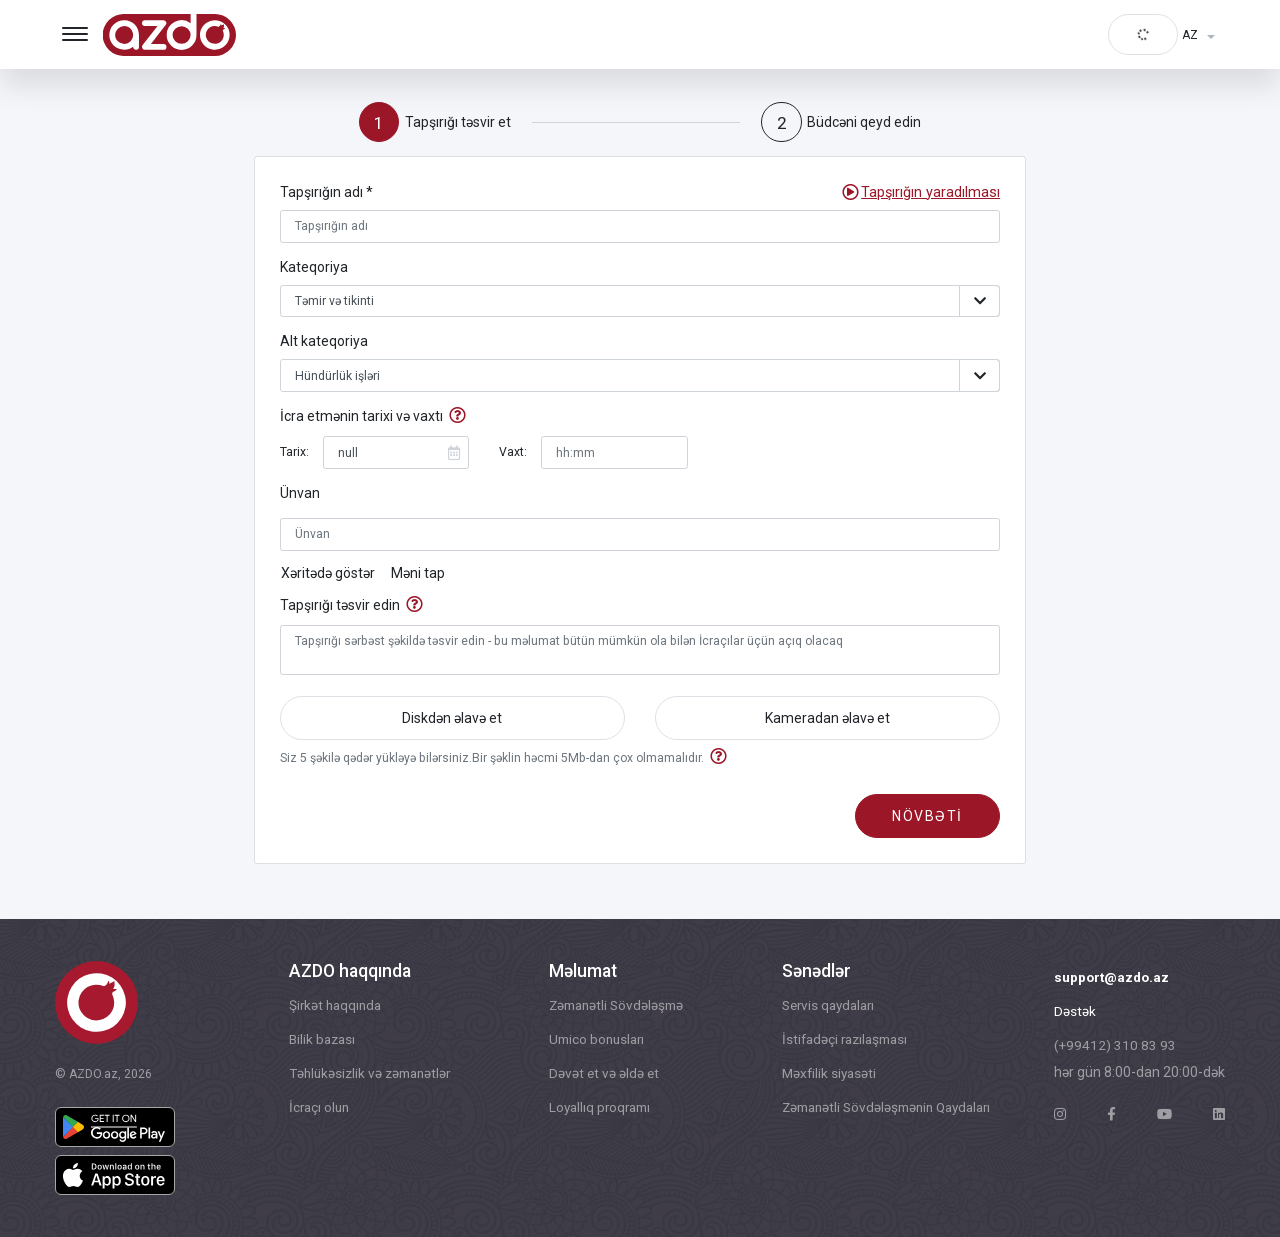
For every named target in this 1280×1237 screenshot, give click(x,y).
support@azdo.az (1113, 978)
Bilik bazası (319, 1041)
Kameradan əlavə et (827, 722)
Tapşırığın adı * (326, 193)
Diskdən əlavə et (452, 722)
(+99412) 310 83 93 (1115, 1048)
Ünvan (300, 496)
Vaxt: (513, 455)
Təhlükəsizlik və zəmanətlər (369, 1076)
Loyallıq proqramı (596, 1111)
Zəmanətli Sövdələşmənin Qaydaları (883, 1111)
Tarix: (294, 455)
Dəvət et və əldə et (598, 1076)
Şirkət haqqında (332, 1006)
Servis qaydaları (821, 1006)
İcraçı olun (316, 1111)
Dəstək (1075, 1013)
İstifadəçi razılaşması (838, 1041)
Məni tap (418, 576)
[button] (931, 193)
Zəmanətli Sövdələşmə (613, 1006)
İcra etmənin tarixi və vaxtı (361, 420)
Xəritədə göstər (328, 576)
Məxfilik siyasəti (820, 1076)
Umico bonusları (592, 1041)
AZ (1190, 35)
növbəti (927, 822)
